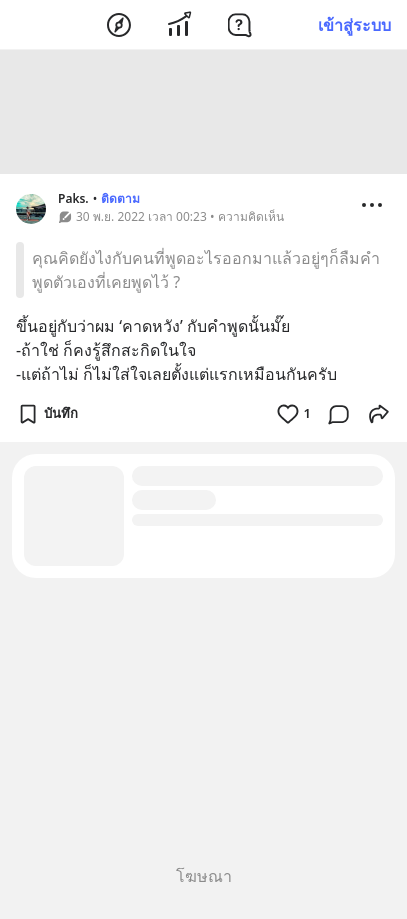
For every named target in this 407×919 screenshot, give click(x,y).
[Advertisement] (204, 115)
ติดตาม (120, 201)
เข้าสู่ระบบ (354, 25)
